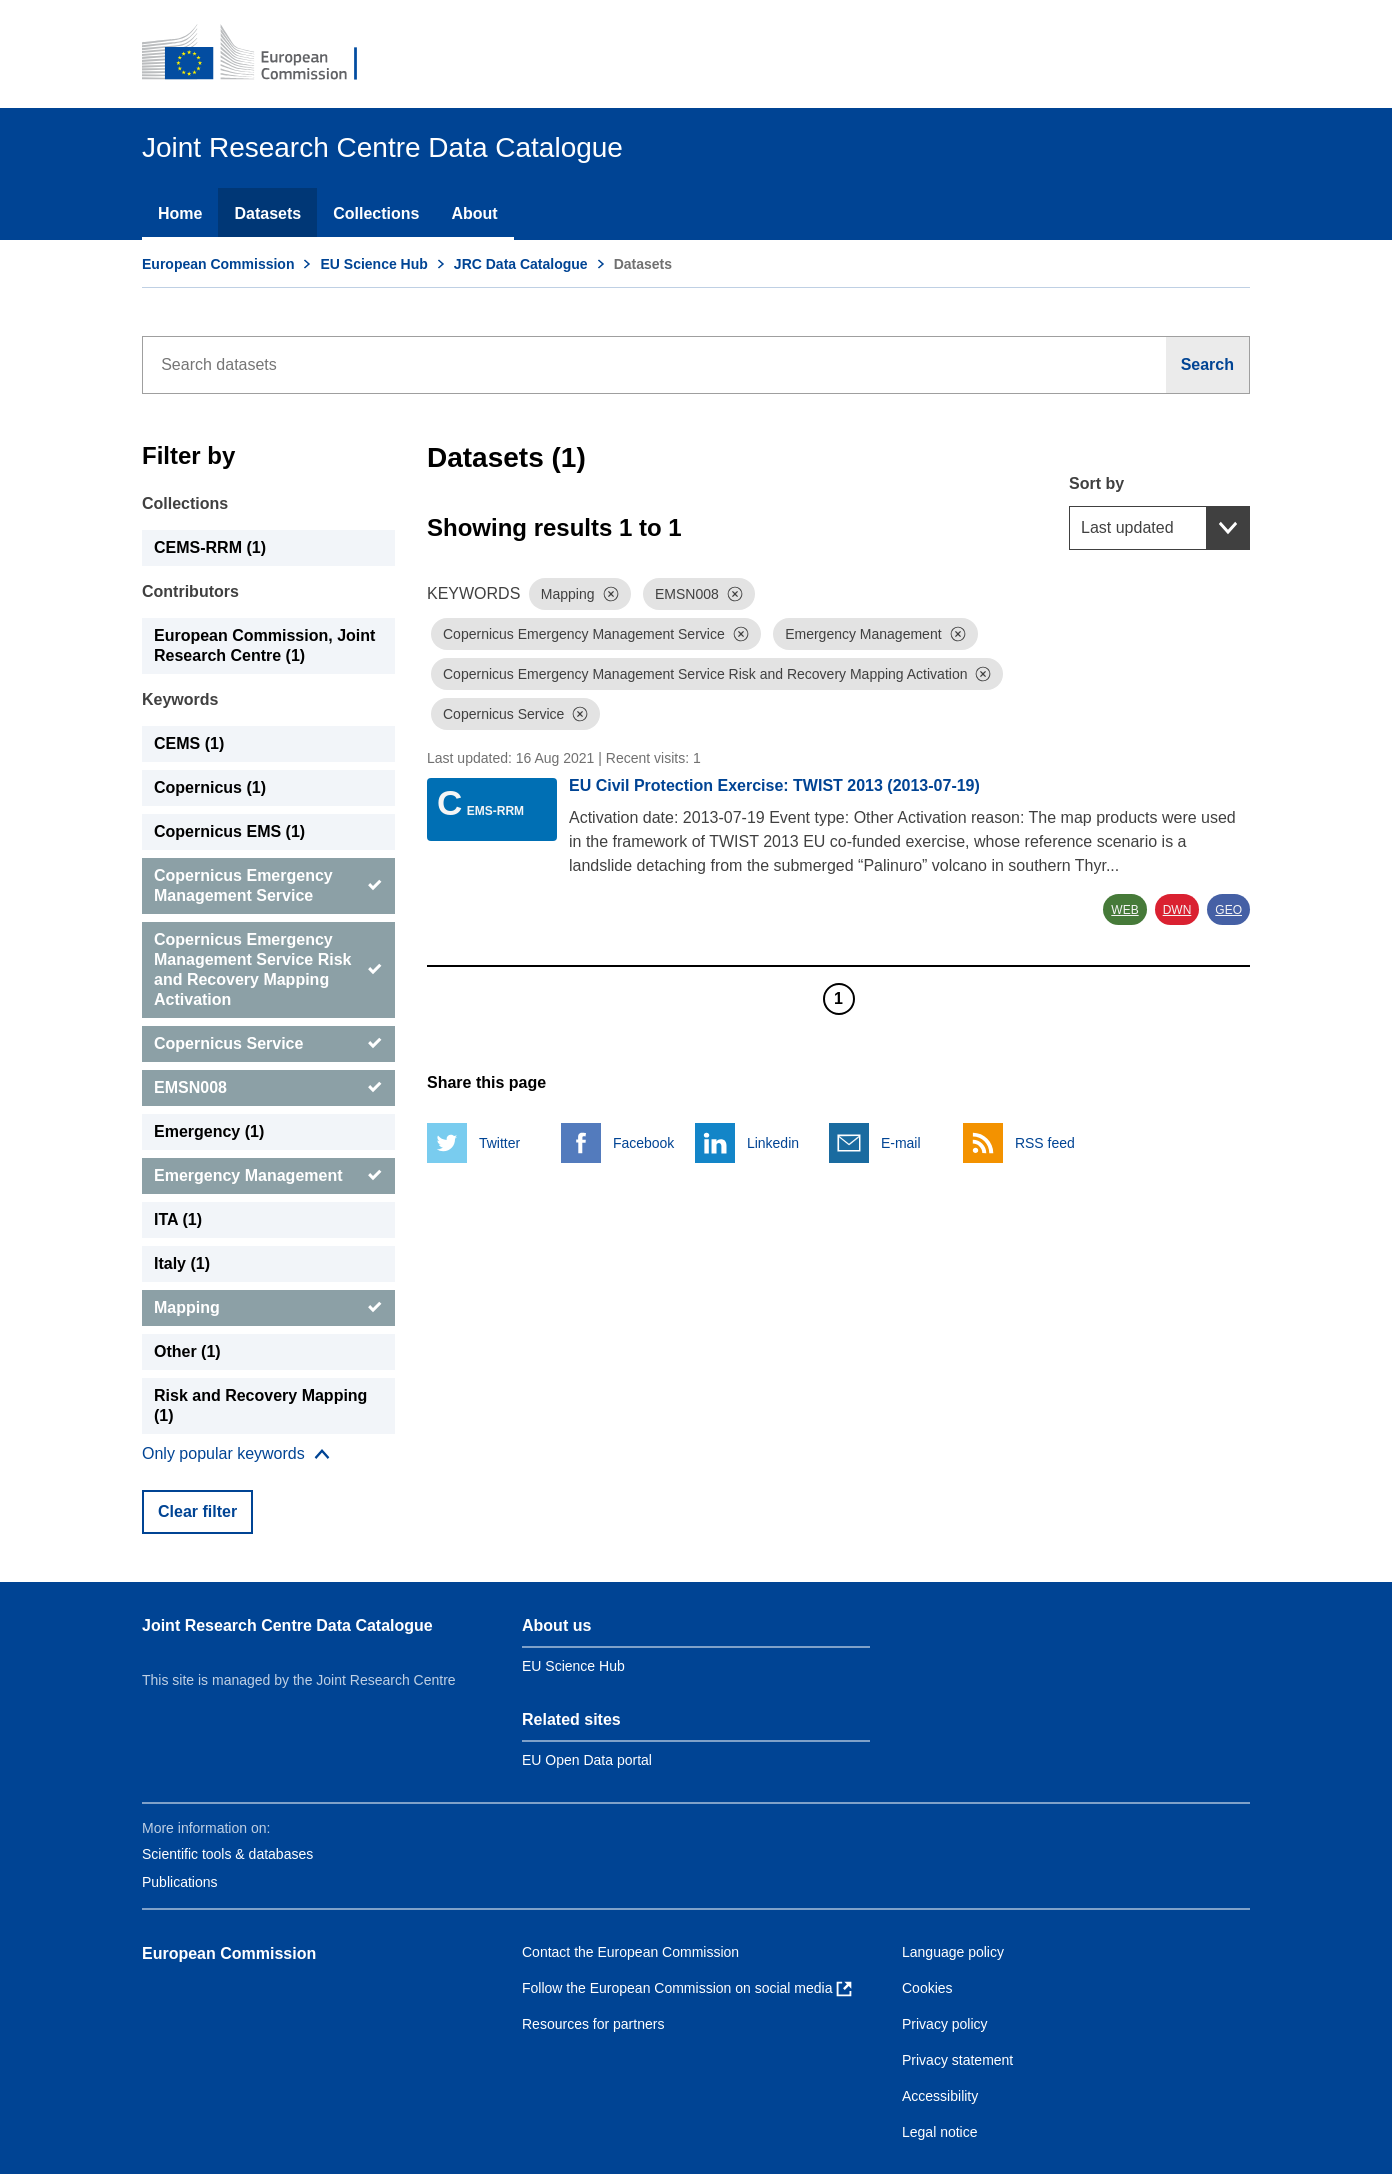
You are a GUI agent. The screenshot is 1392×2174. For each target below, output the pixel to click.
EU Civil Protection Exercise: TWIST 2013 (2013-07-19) (774, 785)
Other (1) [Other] (187, 1351)
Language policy (953, 1952)
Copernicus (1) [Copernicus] (210, 787)
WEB (1124, 910)
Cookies (927, 1988)
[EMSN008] (268, 1088)
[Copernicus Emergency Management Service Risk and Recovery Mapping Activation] (268, 970)
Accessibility (940, 2096)
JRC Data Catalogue (521, 264)
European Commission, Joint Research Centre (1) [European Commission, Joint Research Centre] (264, 645)
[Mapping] (268, 1308)
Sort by (1096, 483)
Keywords (180, 699)
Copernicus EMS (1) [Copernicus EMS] (229, 831)
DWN (1177, 910)
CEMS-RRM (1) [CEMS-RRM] (210, 547)
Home (180, 213)
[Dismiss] (611, 594)
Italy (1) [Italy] (182, 1263)
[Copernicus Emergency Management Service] (268, 886)
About (474, 213)
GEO (1228, 910)
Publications (180, 1882)
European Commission (218, 264)
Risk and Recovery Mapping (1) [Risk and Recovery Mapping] (260, 1405)
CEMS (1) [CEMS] (189, 743)
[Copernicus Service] (268, 1044)
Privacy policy (945, 2024)
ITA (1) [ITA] (178, 1219)
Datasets (267, 213)
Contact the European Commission (630, 1952)
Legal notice (940, 2132)
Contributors (190, 591)
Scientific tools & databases (227, 1854)
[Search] (1208, 365)
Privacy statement (957, 2060)
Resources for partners (593, 2024)
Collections (376, 213)
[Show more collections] (236, 1454)
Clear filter (197, 1511)
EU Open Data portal (587, 1760)
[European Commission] (263, 54)
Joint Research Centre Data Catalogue (287, 1625)
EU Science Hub (373, 264)
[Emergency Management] (268, 1176)
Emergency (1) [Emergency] (209, 1131)
